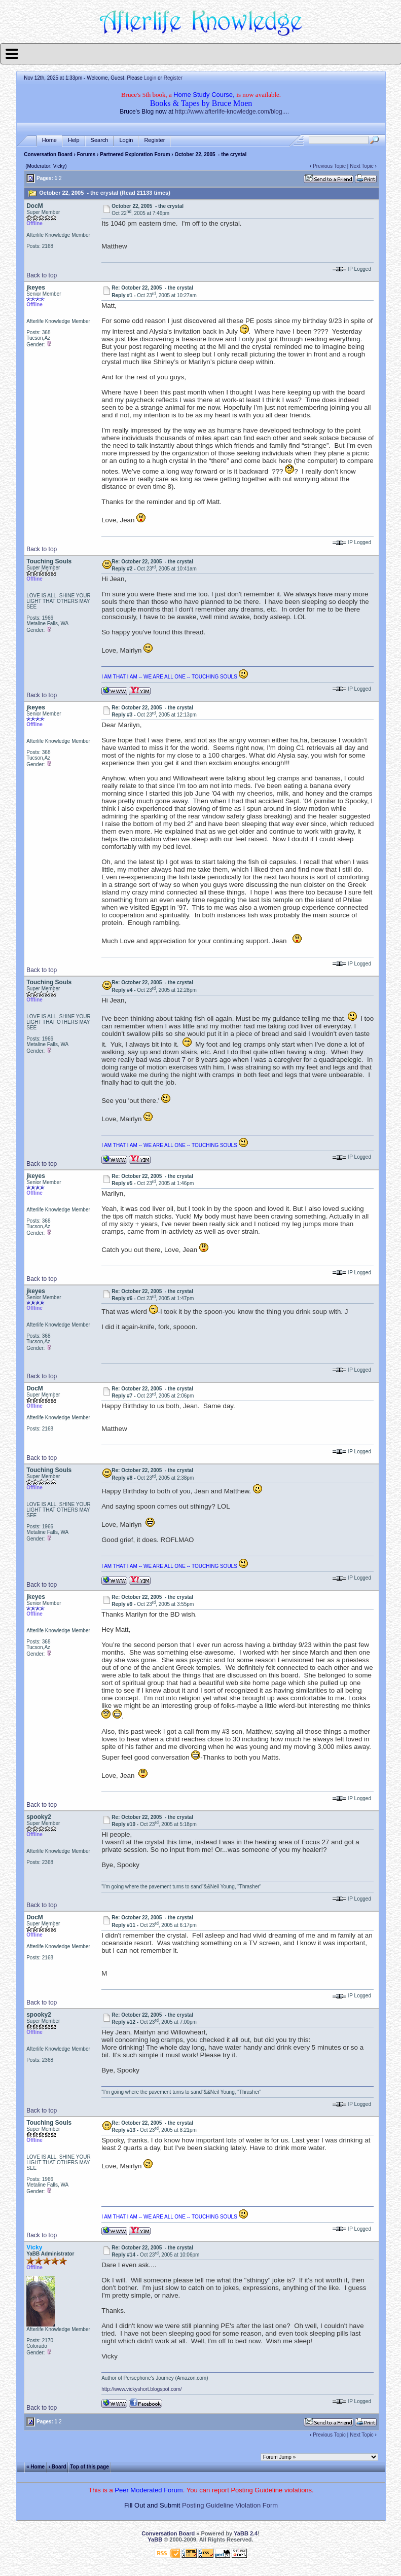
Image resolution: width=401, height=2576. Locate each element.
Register (173, 78)
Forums (86, 154)
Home (49, 140)
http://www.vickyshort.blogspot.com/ (141, 2389)
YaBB (155, 2539)
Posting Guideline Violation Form (230, 2505)
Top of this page (89, 2467)
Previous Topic (329, 166)
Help (74, 140)
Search (100, 140)
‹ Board (57, 2467)
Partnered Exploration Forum (135, 154)
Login (150, 78)
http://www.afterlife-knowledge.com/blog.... (232, 111)
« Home (35, 2467)
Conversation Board (48, 154)
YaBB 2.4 (246, 2533)
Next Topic (362, 166)
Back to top (41, 275)
